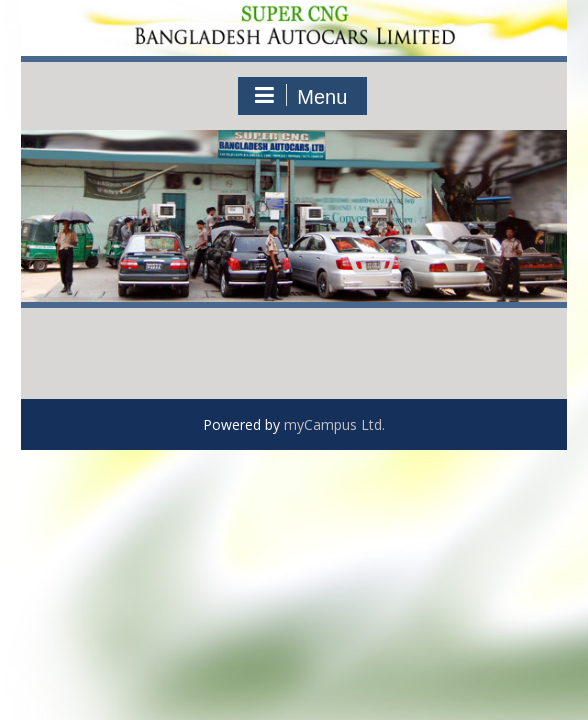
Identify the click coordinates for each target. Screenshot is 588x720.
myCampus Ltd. (334, 424)
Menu (300, 96)
